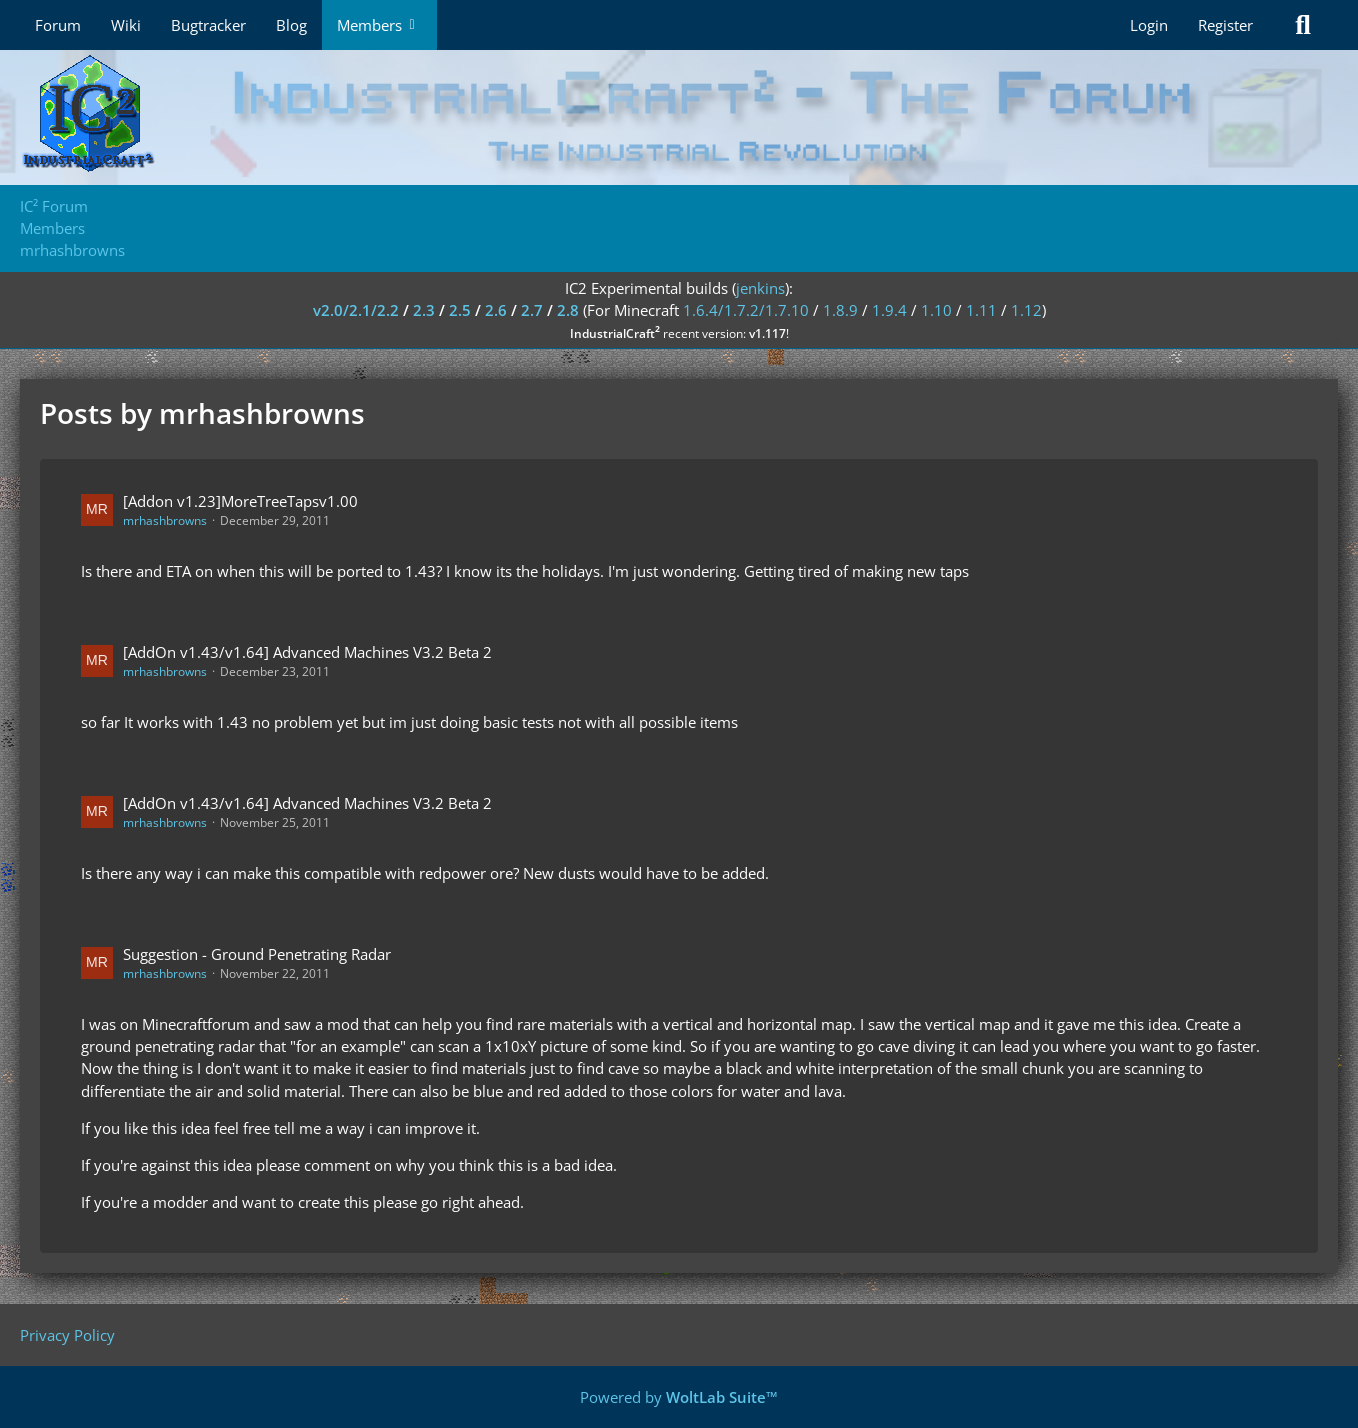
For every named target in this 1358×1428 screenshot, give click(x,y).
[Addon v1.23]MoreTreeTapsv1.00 (240, 501)
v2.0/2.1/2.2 (356, 310)
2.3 (424, 310)
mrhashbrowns (165, 520)
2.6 (496, 310)
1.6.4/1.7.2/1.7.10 (746, 310)
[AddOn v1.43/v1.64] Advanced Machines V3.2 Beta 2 (307, 652)
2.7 (532, 310)
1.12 (1026, 310)
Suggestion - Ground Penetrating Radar (257, 954)
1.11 (981, 310)
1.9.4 (889, 310)
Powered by (679, 1397)
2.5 (460, 310)
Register (1225, 25)
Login (1149, 25)
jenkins (760, 288)
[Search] (1303, 25)
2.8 (568, 310)
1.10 (936, 310)
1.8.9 (840, 310)
